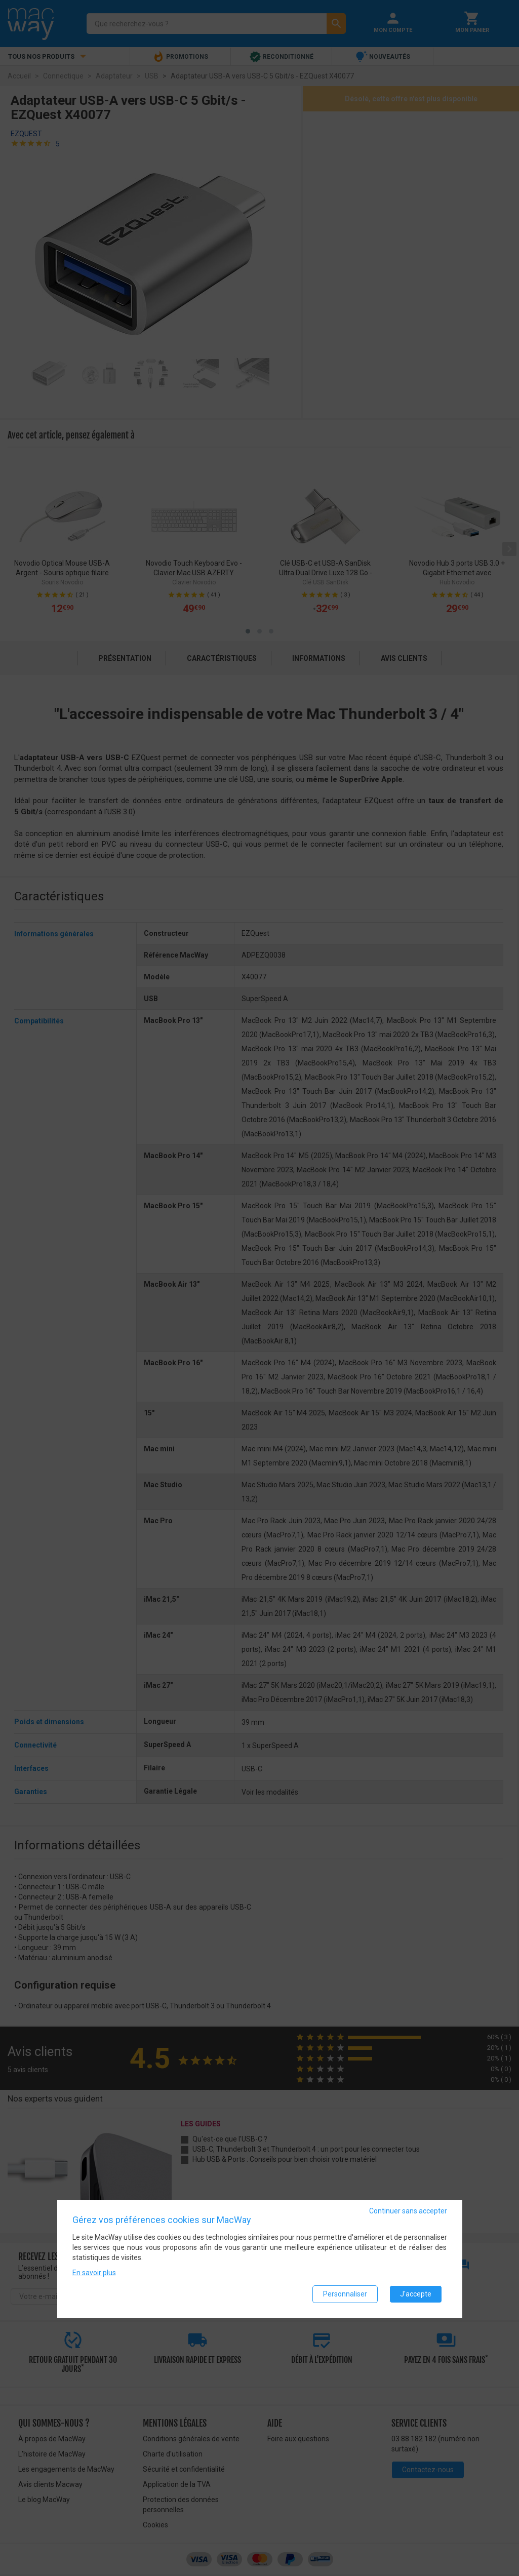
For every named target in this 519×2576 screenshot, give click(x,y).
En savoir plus (94, 2273)
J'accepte (415, 2294)
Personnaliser (345, 2294)
